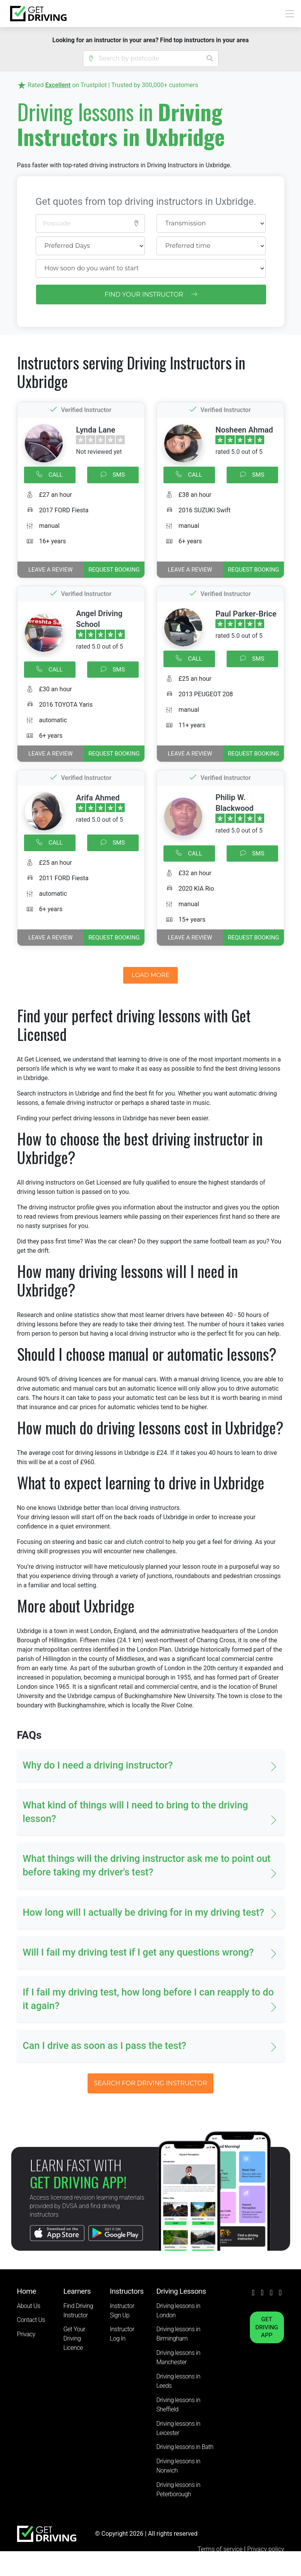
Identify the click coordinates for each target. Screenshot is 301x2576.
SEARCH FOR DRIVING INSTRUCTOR (150, 2083)
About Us (28, 2306)
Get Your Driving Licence (74, 2338)
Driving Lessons (181, 2291)
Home (26, 2291)
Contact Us (31, 2320)
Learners (77, 2291)
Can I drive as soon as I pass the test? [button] (104, 2045)
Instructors (127, 2291)
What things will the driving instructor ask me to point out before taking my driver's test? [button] (147, 1865)
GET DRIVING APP (266, 2327)
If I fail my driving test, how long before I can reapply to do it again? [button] (148, 1999)
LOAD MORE (151, 975)
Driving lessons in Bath (185, 2447)
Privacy (26, 2334)
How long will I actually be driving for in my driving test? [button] (143, 1912)
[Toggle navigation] (287, 14)
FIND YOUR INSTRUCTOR (151, 294)
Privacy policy (265, 2549)
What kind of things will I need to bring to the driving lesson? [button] (135, 1812)
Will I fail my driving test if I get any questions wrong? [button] (138, 1952)
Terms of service (221, 2549)
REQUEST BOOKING (113, 569)
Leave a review (50, 569)
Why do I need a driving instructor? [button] (98, 1765)
